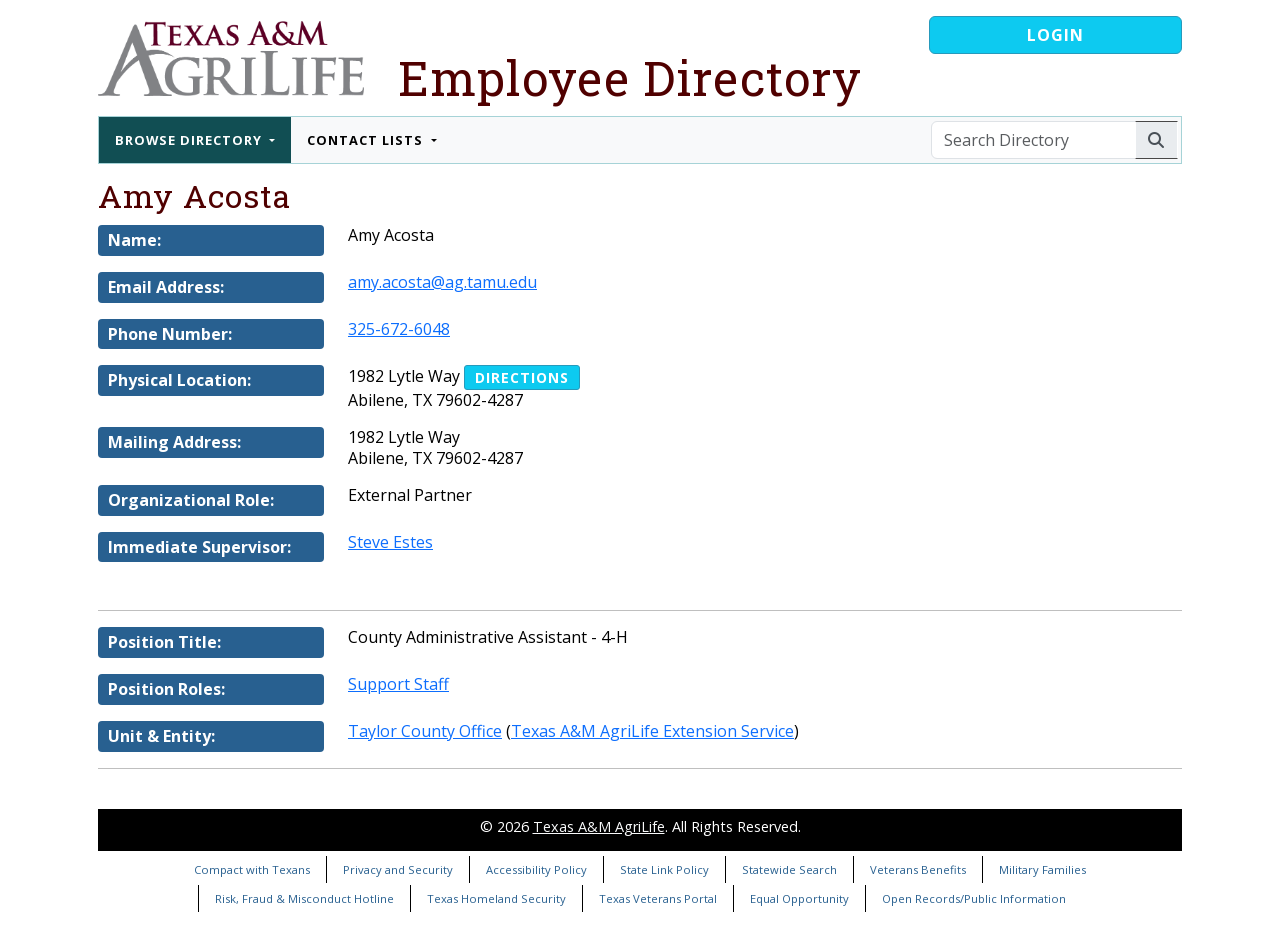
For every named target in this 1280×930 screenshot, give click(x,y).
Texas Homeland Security (496, 898)
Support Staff (398, 684)
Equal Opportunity (799, 898)
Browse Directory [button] (190, 140)
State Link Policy (664, 869)
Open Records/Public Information (974, 898)
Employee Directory (630, 77)
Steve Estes (390, 542)
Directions (522, 377)
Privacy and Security (398, 869)
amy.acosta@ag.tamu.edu (442, 282)
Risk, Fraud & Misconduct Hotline (304, 898)
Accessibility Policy (536, 869)
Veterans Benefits (918, 869)
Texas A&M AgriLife (599, 826)
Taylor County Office (425, 731)
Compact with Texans (252, 869)
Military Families (1042, 869)
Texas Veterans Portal (658, 898)
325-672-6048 (399, 329)
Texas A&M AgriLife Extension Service (652, 731)
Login (1055, 35)
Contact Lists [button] (367, 140)
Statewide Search (789, 869)
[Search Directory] (1033, 140)
